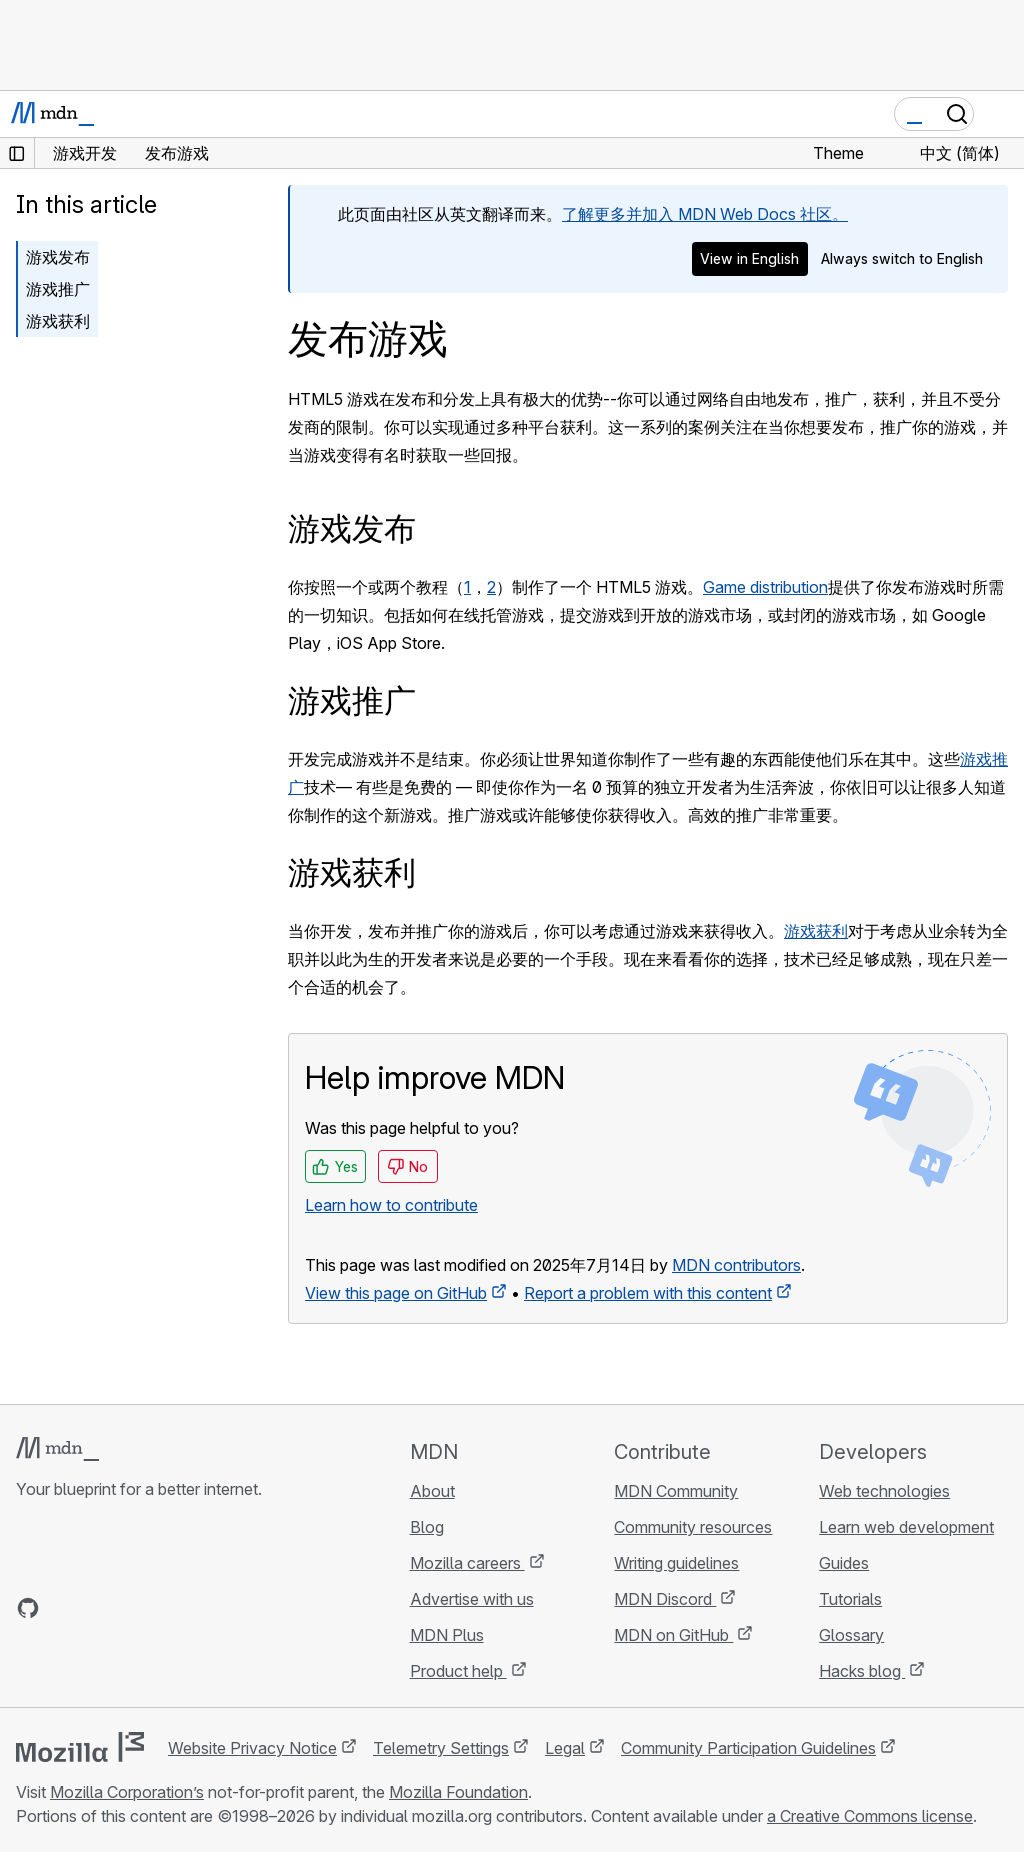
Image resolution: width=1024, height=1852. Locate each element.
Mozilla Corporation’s (127, 1792)
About (432, 1491)
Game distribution (765, 587)
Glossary (851, 1635)
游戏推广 (58, 289)
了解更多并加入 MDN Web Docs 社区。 (705, 214)
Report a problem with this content (648, 1293)
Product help (458, 1671)
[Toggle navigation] (1001, 114)
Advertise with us (472, 1599)
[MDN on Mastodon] (136, 1608)
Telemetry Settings (441, 1748)
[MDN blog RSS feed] (172, 1608)
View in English (749, 258)
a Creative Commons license (870, 1816)
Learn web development (906, 1527)
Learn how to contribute (391, 1205)
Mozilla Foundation (458, 1792)
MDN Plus (447, 1635)
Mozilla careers (467, 1563)
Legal (565, 1748)
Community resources (693, 1527)
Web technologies (884, 1491)
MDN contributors (736, 1265)
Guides (844, 1563)
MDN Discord (665, 1599)
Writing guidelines (676, 1563)
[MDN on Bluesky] (64, 1608)
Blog (427, 1527)
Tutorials (850, 1599)
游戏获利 (58, 321)
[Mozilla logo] (80, 1747)
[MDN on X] (100, 1608)
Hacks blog (862, 1671)
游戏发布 (58, 257)
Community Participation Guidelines (748, 1748)
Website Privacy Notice (252, 1748)
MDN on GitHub (673, 1635)
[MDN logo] (57, 1449)
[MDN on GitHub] (28, 1608)
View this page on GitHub (396, 1293)
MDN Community (676, 1491)
